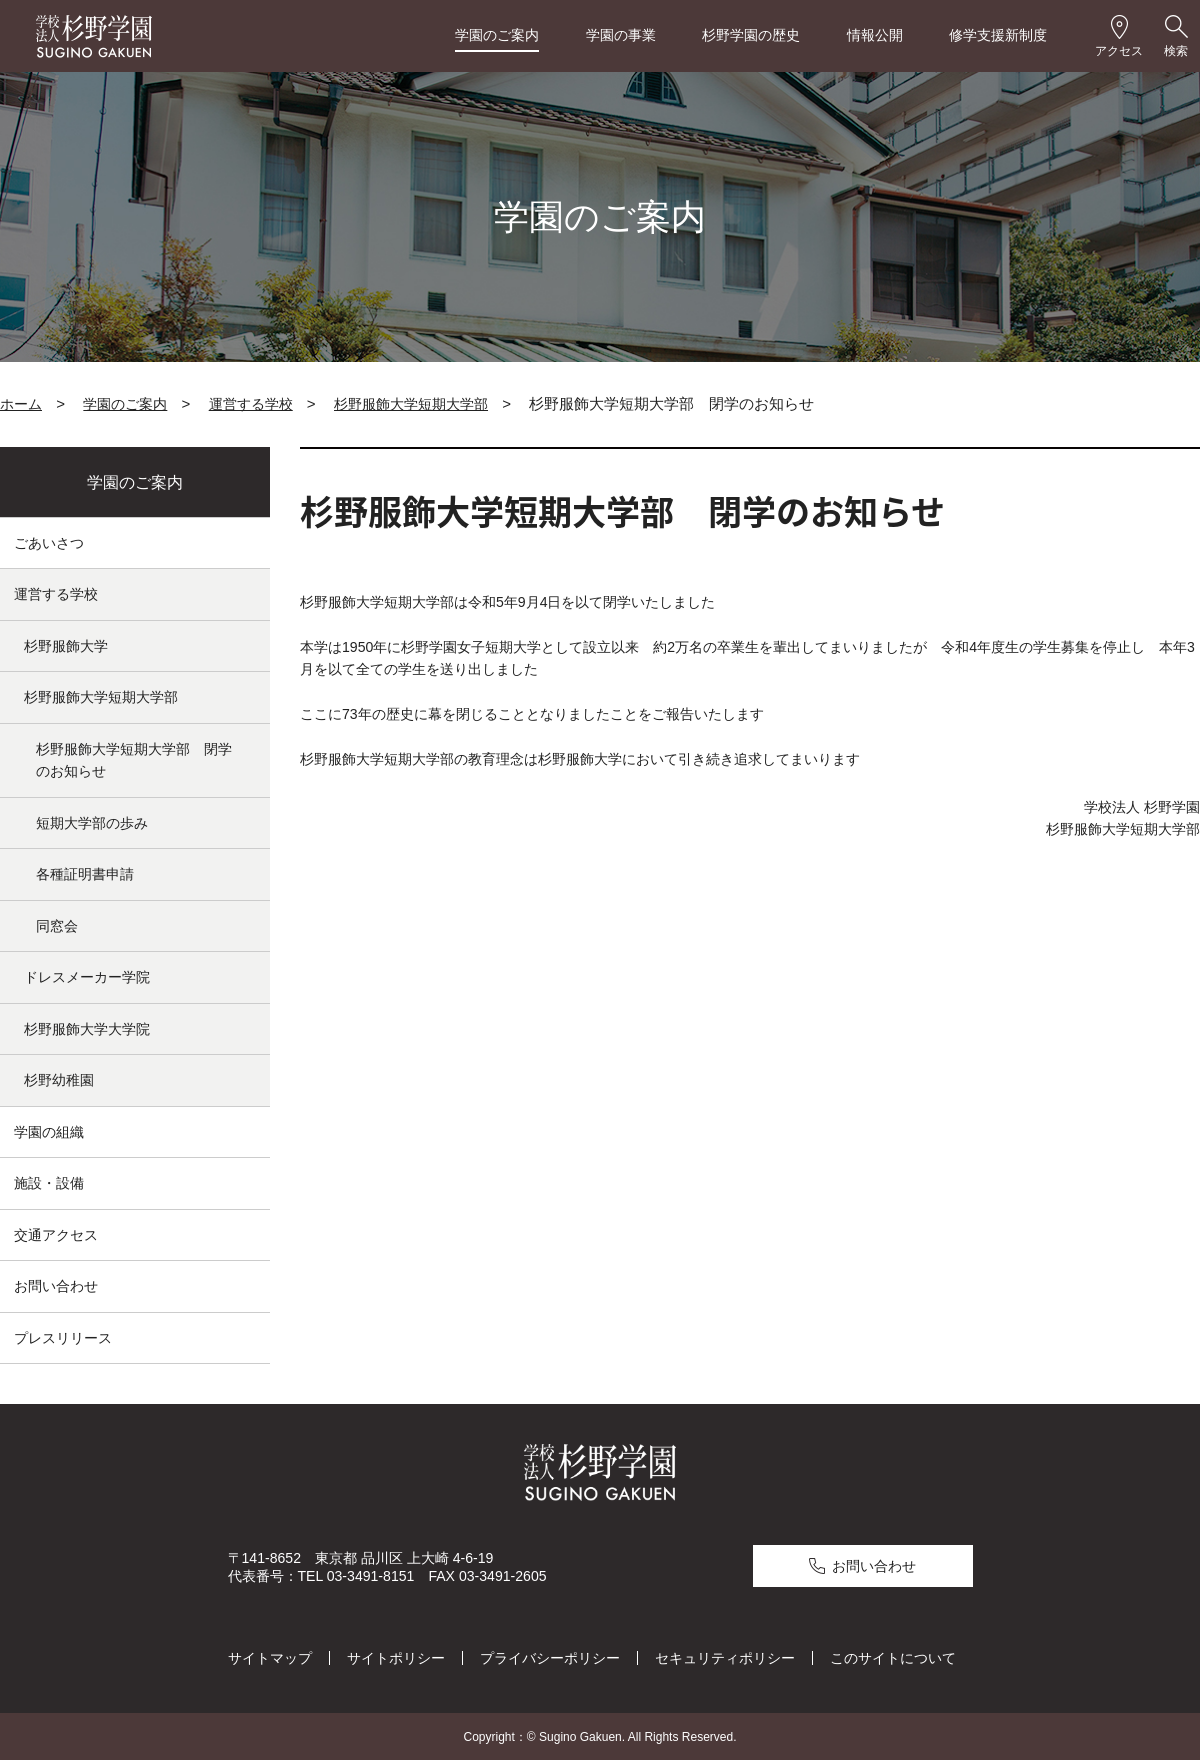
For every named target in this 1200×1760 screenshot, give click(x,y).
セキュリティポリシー (725, 1656)
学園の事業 (621, 35)
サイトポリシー (396, 1656)
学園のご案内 (497, 35)
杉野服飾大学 (66, 646)
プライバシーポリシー (550, 1656)
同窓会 (57, 926)
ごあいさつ (49, 543)
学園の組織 (49, 1132)
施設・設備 (49, 1183)
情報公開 (875, 35)
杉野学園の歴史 (751, 35)
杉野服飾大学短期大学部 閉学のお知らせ (134, 760)
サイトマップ (270, 1656)
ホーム (21, 404)
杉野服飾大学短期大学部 (411, 404)
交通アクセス (56, 1235)
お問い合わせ (56, 1286)
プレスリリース (63, 1338)
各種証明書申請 (85, 874)
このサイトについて (893, 1656)
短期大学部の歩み (92, 823)
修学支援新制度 (998, 35)
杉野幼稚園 (59, 1080)
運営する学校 (251, 404)
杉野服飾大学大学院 (87, 1029)
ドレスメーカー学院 (87, 977)
